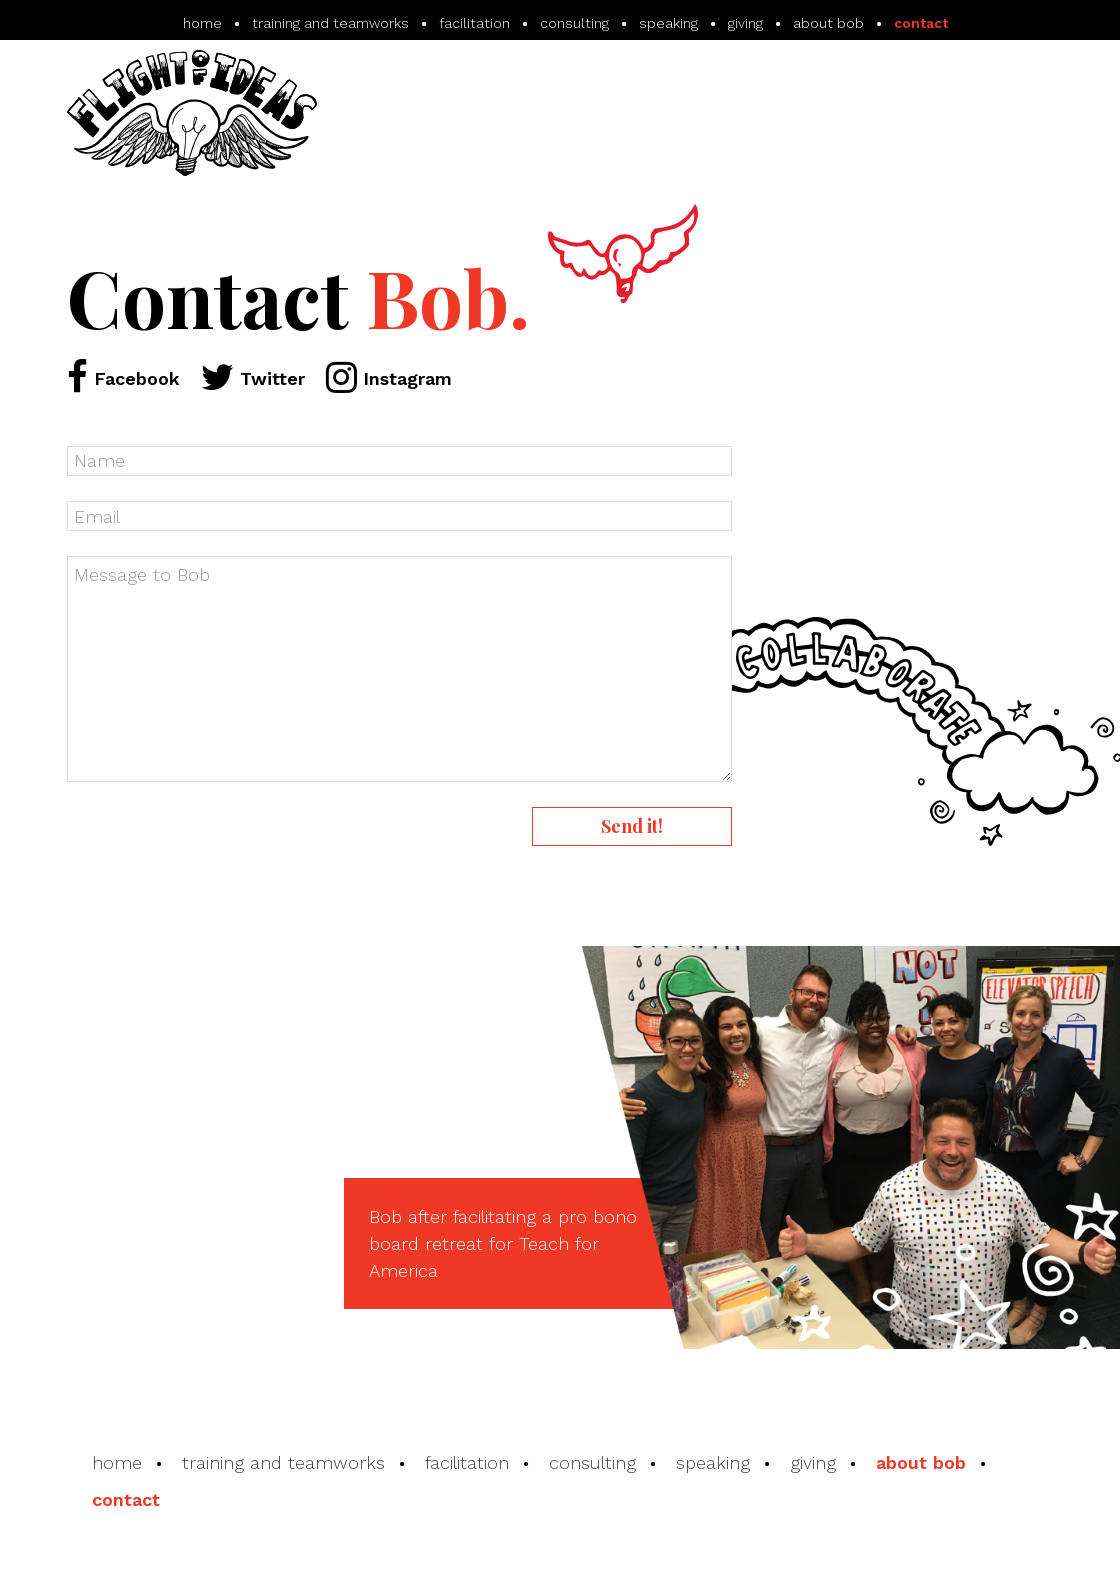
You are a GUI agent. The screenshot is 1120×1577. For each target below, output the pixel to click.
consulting (592, 1462)
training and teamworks (283, 1462)
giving (813, 1462)
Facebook (123, 378)
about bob (921, 1462)
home (117, 1462)
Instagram (389, 378)
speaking (713, 1462)
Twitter (253, 378)
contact (126, 1499)
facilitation (467, 1462)
